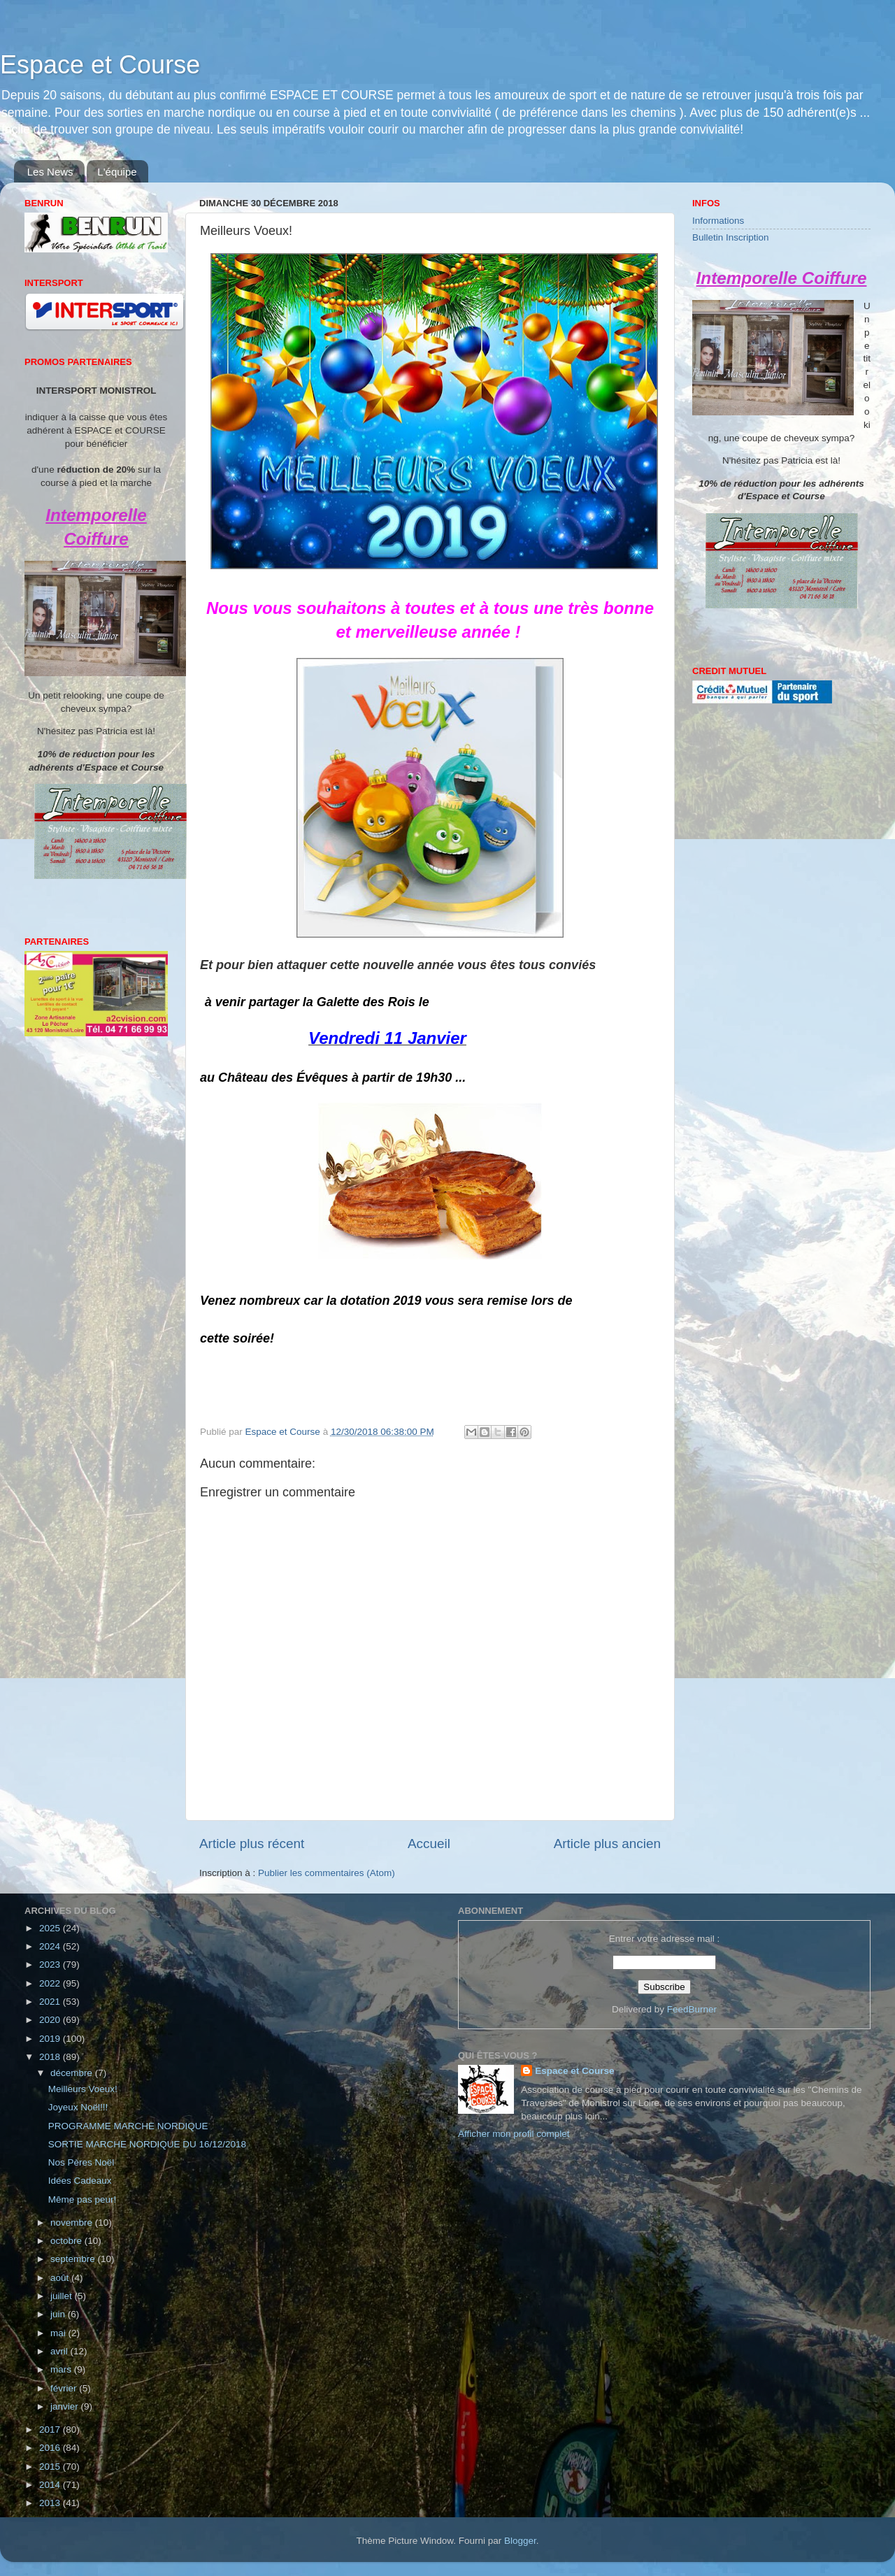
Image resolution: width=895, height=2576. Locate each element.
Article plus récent (251, 1843)
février (64, 2388)
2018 (51, 2057)
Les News (50, 172)
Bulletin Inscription (730, 237)
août (60, 2278)
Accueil (429, 1843)
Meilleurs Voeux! (82, 2089)
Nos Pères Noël (81, 2162)
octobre (67, 2240)
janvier (65, 2406)
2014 (51, 2485)
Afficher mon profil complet (514, 2133)
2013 (51, 2503)
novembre (72, 2222)
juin (59, 2314)
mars (62, 2369)
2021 (51, 2001)
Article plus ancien (607, 1843)
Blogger (520, 2540)
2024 (51, 1946)
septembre (74, 2259)
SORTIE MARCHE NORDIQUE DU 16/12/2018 (147, 2144)
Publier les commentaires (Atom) (326, 1873)
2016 (51, 2447)
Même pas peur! (82, 2199)
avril (60, 2351)
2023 (51, 1964)
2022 (51, 1983)
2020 (51, 2020)
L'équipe (116, 172)
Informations (718, 220)
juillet (62, 2296)
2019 (51, 2038)
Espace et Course (100, 64)
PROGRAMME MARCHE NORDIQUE (128, 2126)
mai (59, 2333)
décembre (72, 2073)
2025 (51, 1928)
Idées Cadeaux (80, 2180)
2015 (51, 2466)
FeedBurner (692, 2009)
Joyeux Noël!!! (78, 2107)
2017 (51, 2429)
